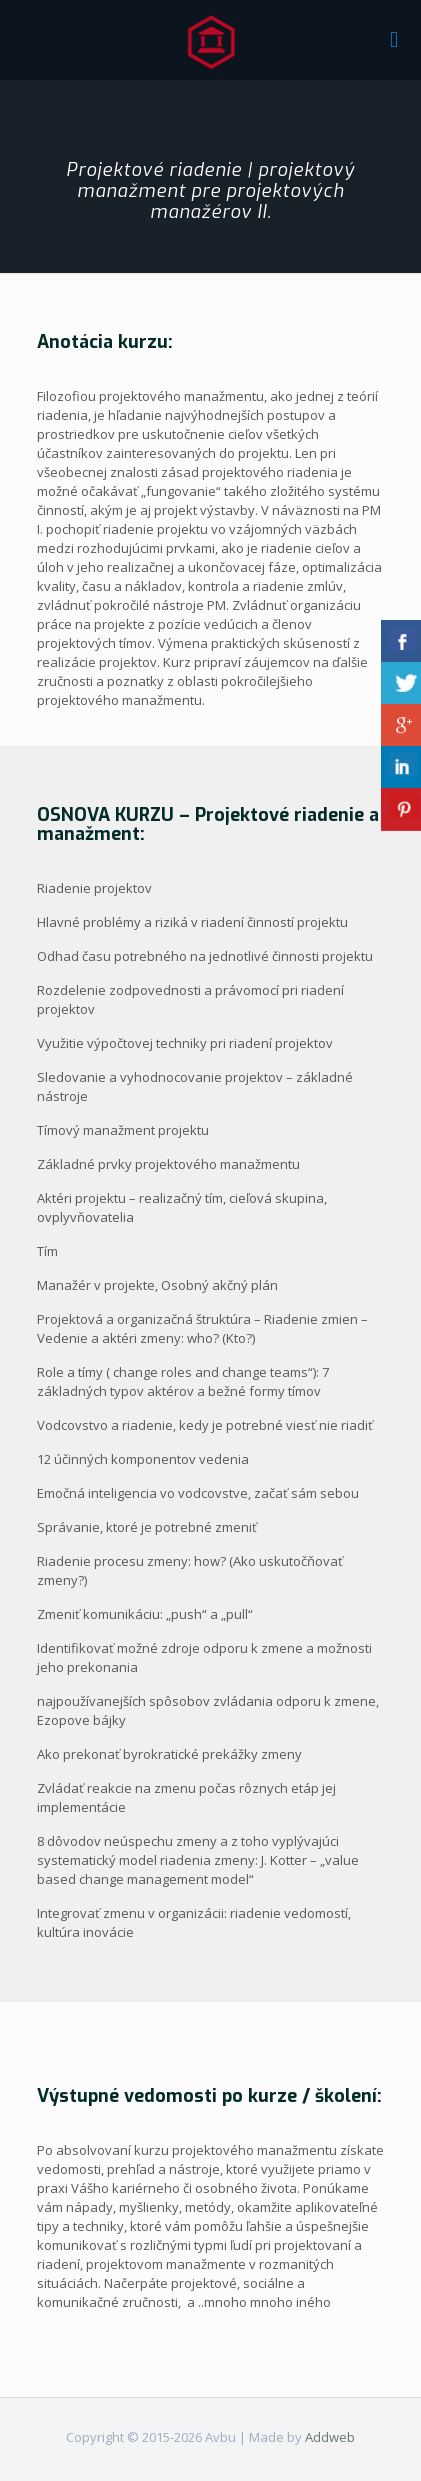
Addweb (330, 2437)
